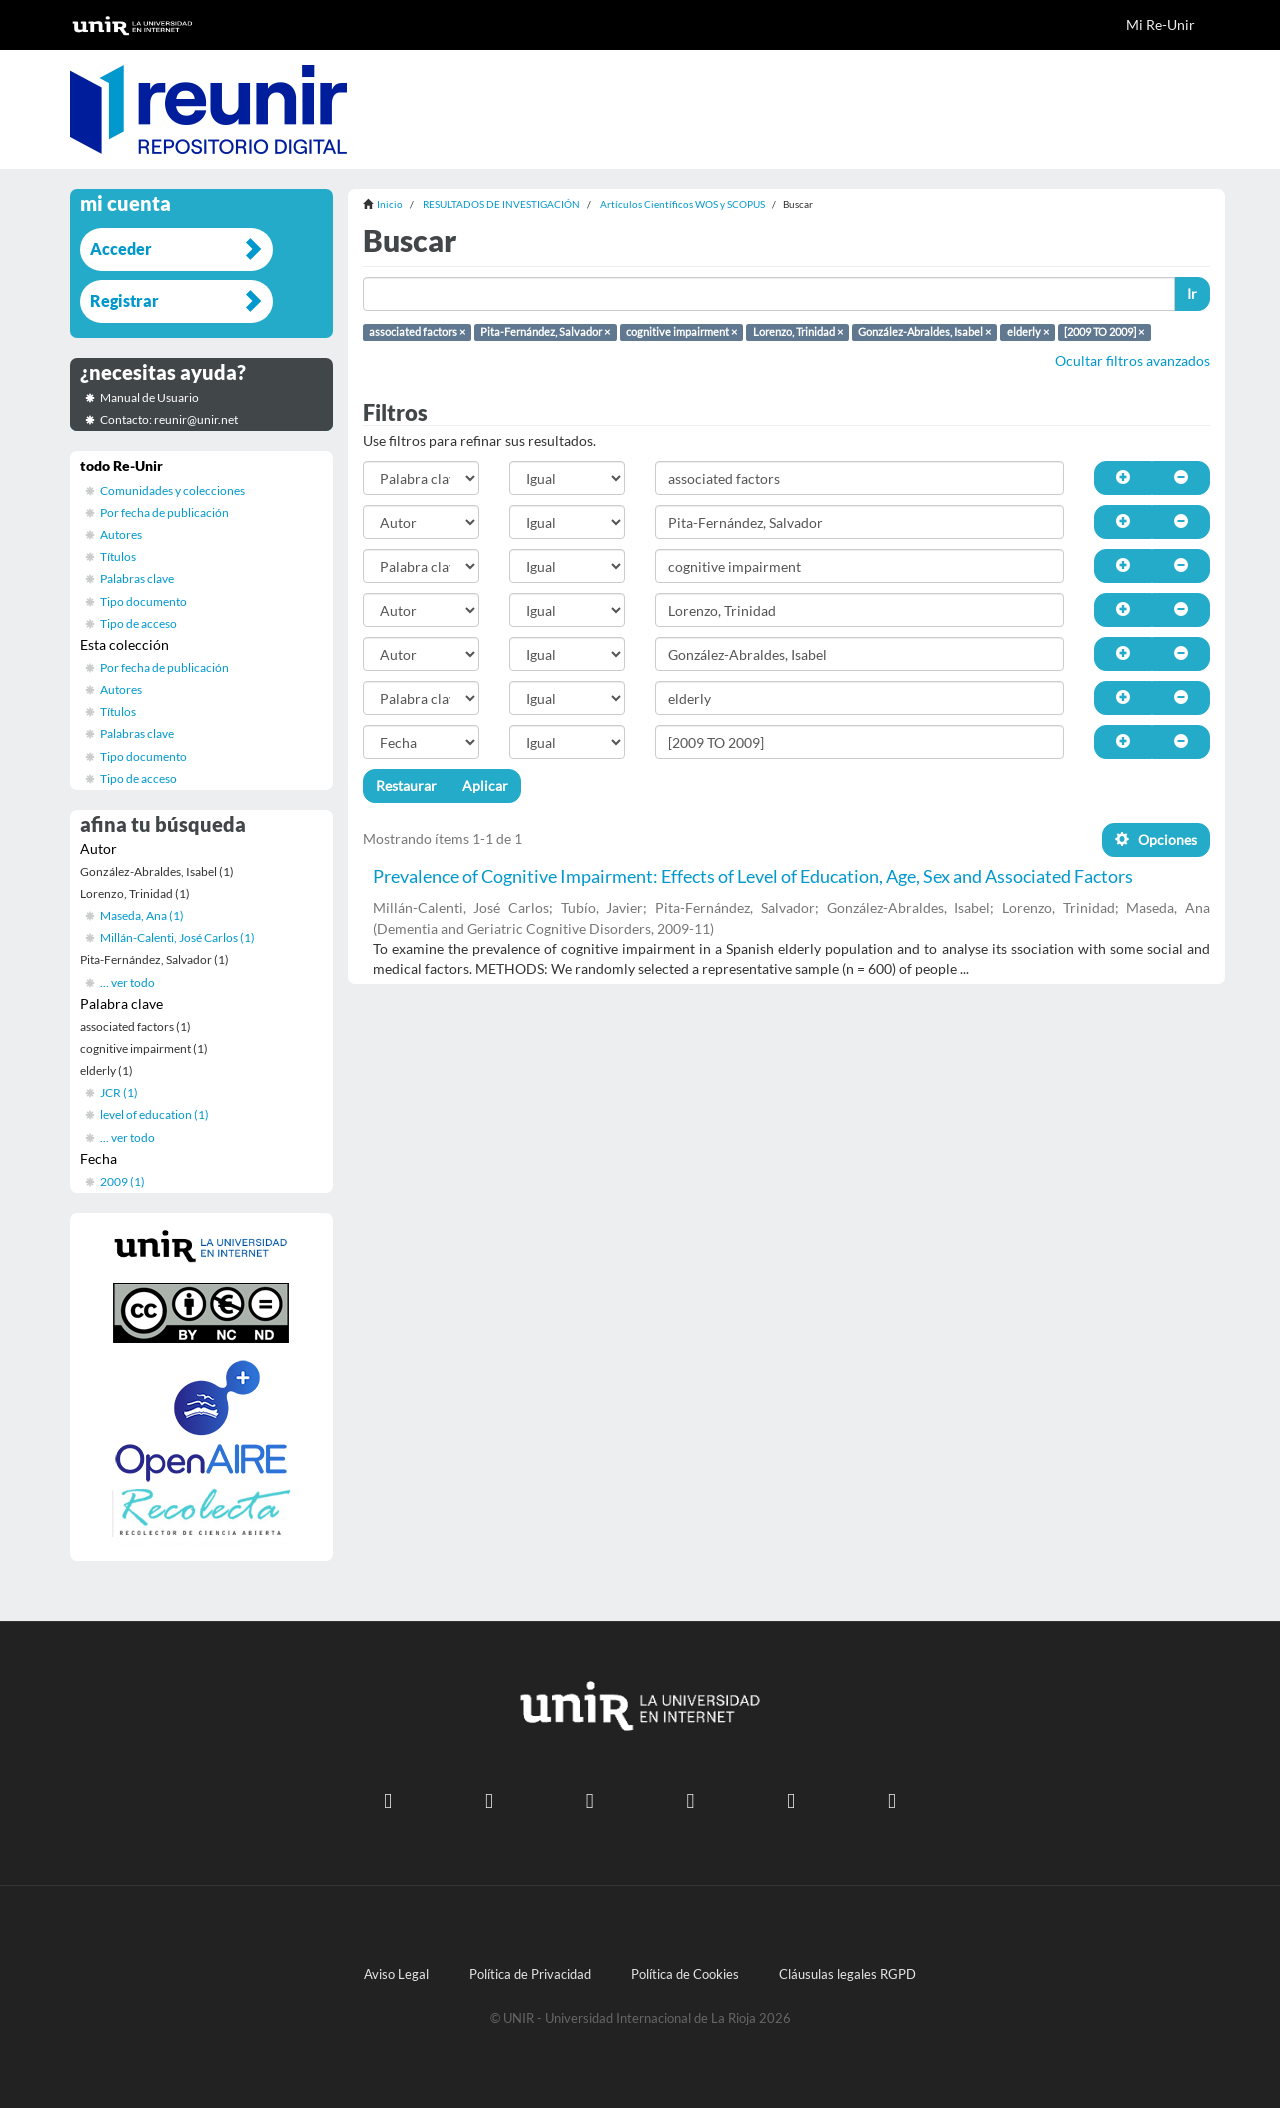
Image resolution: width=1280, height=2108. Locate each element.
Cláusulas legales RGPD (847, 1974)
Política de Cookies (685, 1974)
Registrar (124, 300)
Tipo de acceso (138, 623)
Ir (1192, 293)
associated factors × (417, 332)
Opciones (1156, 839)
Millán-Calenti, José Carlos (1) (177, 937)
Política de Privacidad (530, 1974)
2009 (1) (122, 1181)
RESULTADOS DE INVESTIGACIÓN (501, 204)
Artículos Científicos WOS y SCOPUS (682, 204)
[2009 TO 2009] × (1104, 332)
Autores (121, 534)
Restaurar (406, 785)
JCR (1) (119, 1092)
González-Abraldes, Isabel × (924, 332)
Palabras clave (137, 578)
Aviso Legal (396, 1974)
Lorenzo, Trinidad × (798, 332)
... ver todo (127, 982)
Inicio (390, 204)
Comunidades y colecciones (172, 490)
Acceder (121, 248)
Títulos (118, 556)
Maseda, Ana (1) (142, 915)
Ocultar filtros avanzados (1132, 360)
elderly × (1028, 332)
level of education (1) (154, 1114)
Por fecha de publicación (164, 512)
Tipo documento (143, 601)
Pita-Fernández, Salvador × (545, 332)
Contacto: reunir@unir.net (169, 419)
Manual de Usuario (149, 397)
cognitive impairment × (681, 332)
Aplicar (485, 785)
